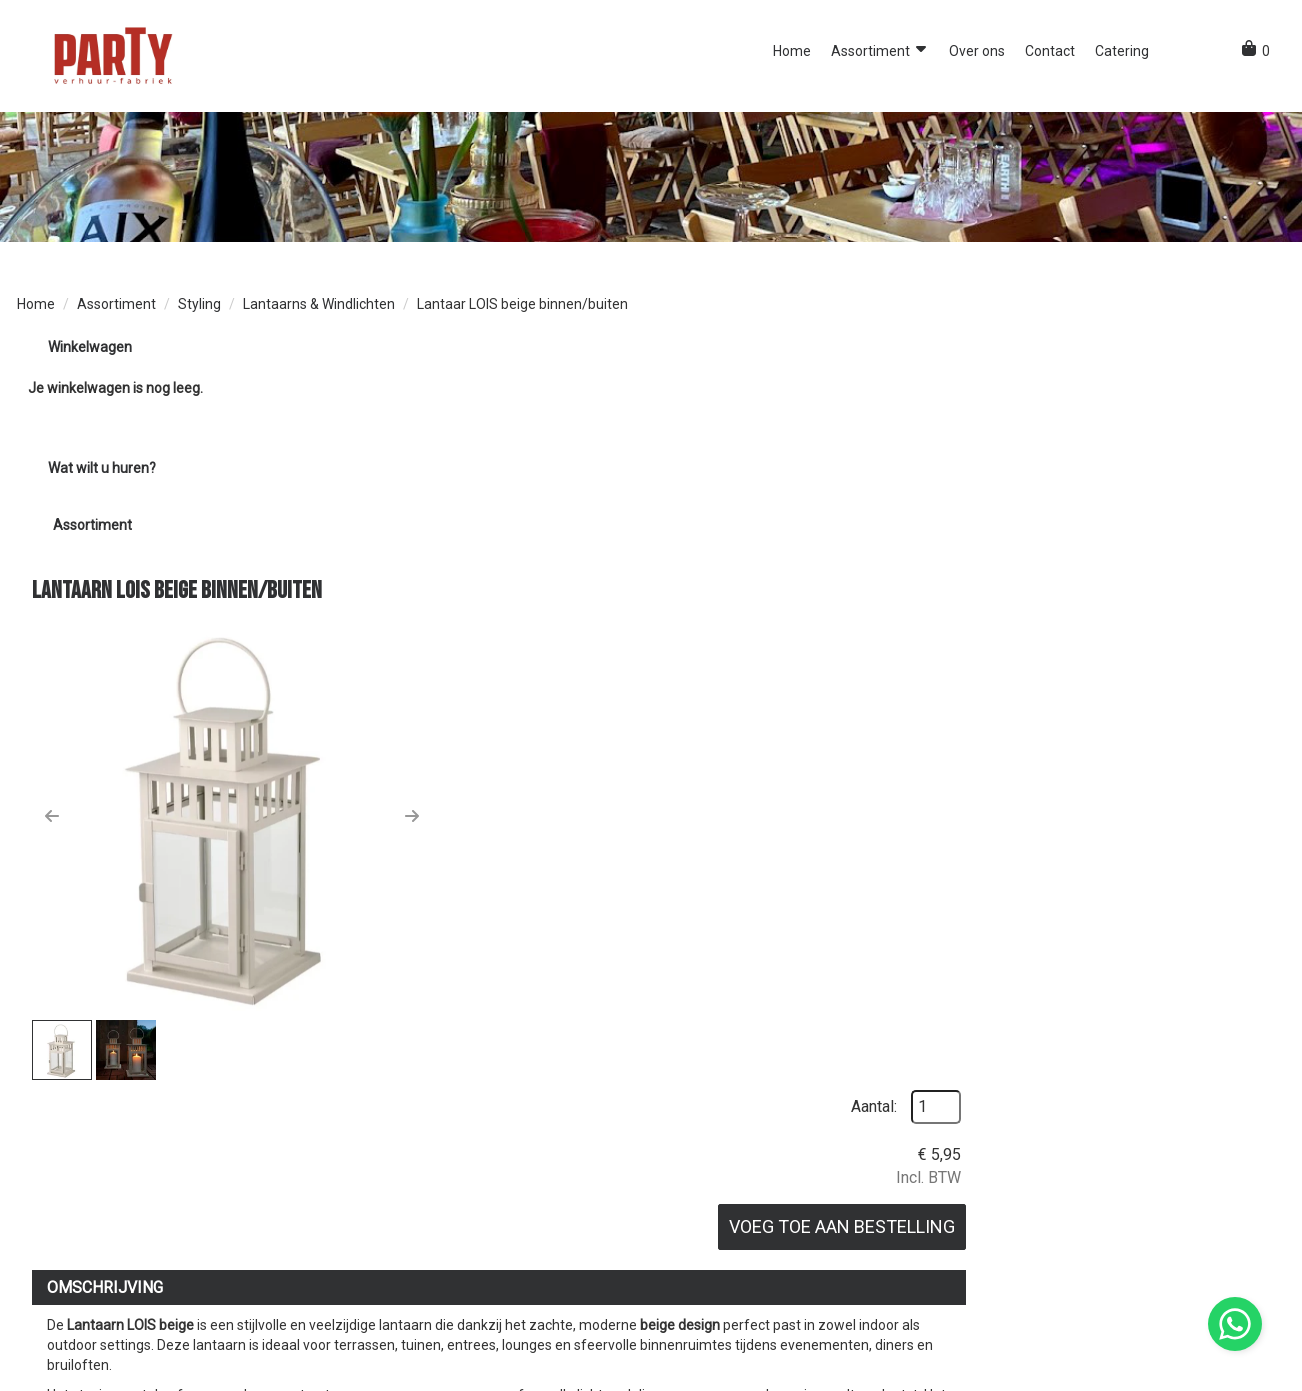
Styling (199, 306)
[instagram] (1267, 1374)
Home (792, 51)
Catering (1122, 51)
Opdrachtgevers (400, 1280)
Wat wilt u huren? (86, 470)
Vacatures (698, 1300)
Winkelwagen (89, 349)
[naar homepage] (112, 55)
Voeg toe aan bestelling (1146, 511)
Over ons (977, 51)
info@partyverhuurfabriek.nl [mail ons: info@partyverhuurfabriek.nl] (121, 1310)
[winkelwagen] (1255, 52)
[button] (1177, 51)
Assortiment (880, 50)
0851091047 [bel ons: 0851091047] (72, 1280)
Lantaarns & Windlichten (319, 306)
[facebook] (1231, 1374)
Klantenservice (1029, 1280)
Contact (1050, 51)
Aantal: (1178, 390)
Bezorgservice (711, 1280)
